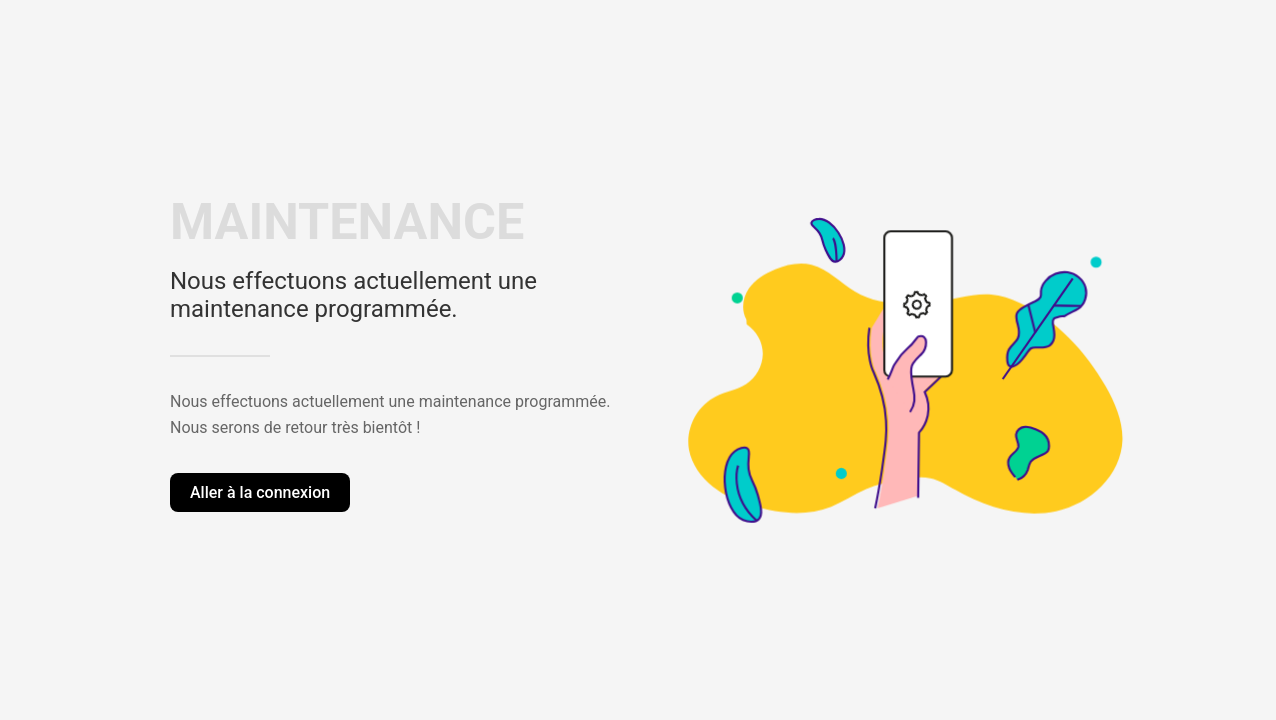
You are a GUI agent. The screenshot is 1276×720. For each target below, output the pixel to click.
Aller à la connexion (260, 492)
